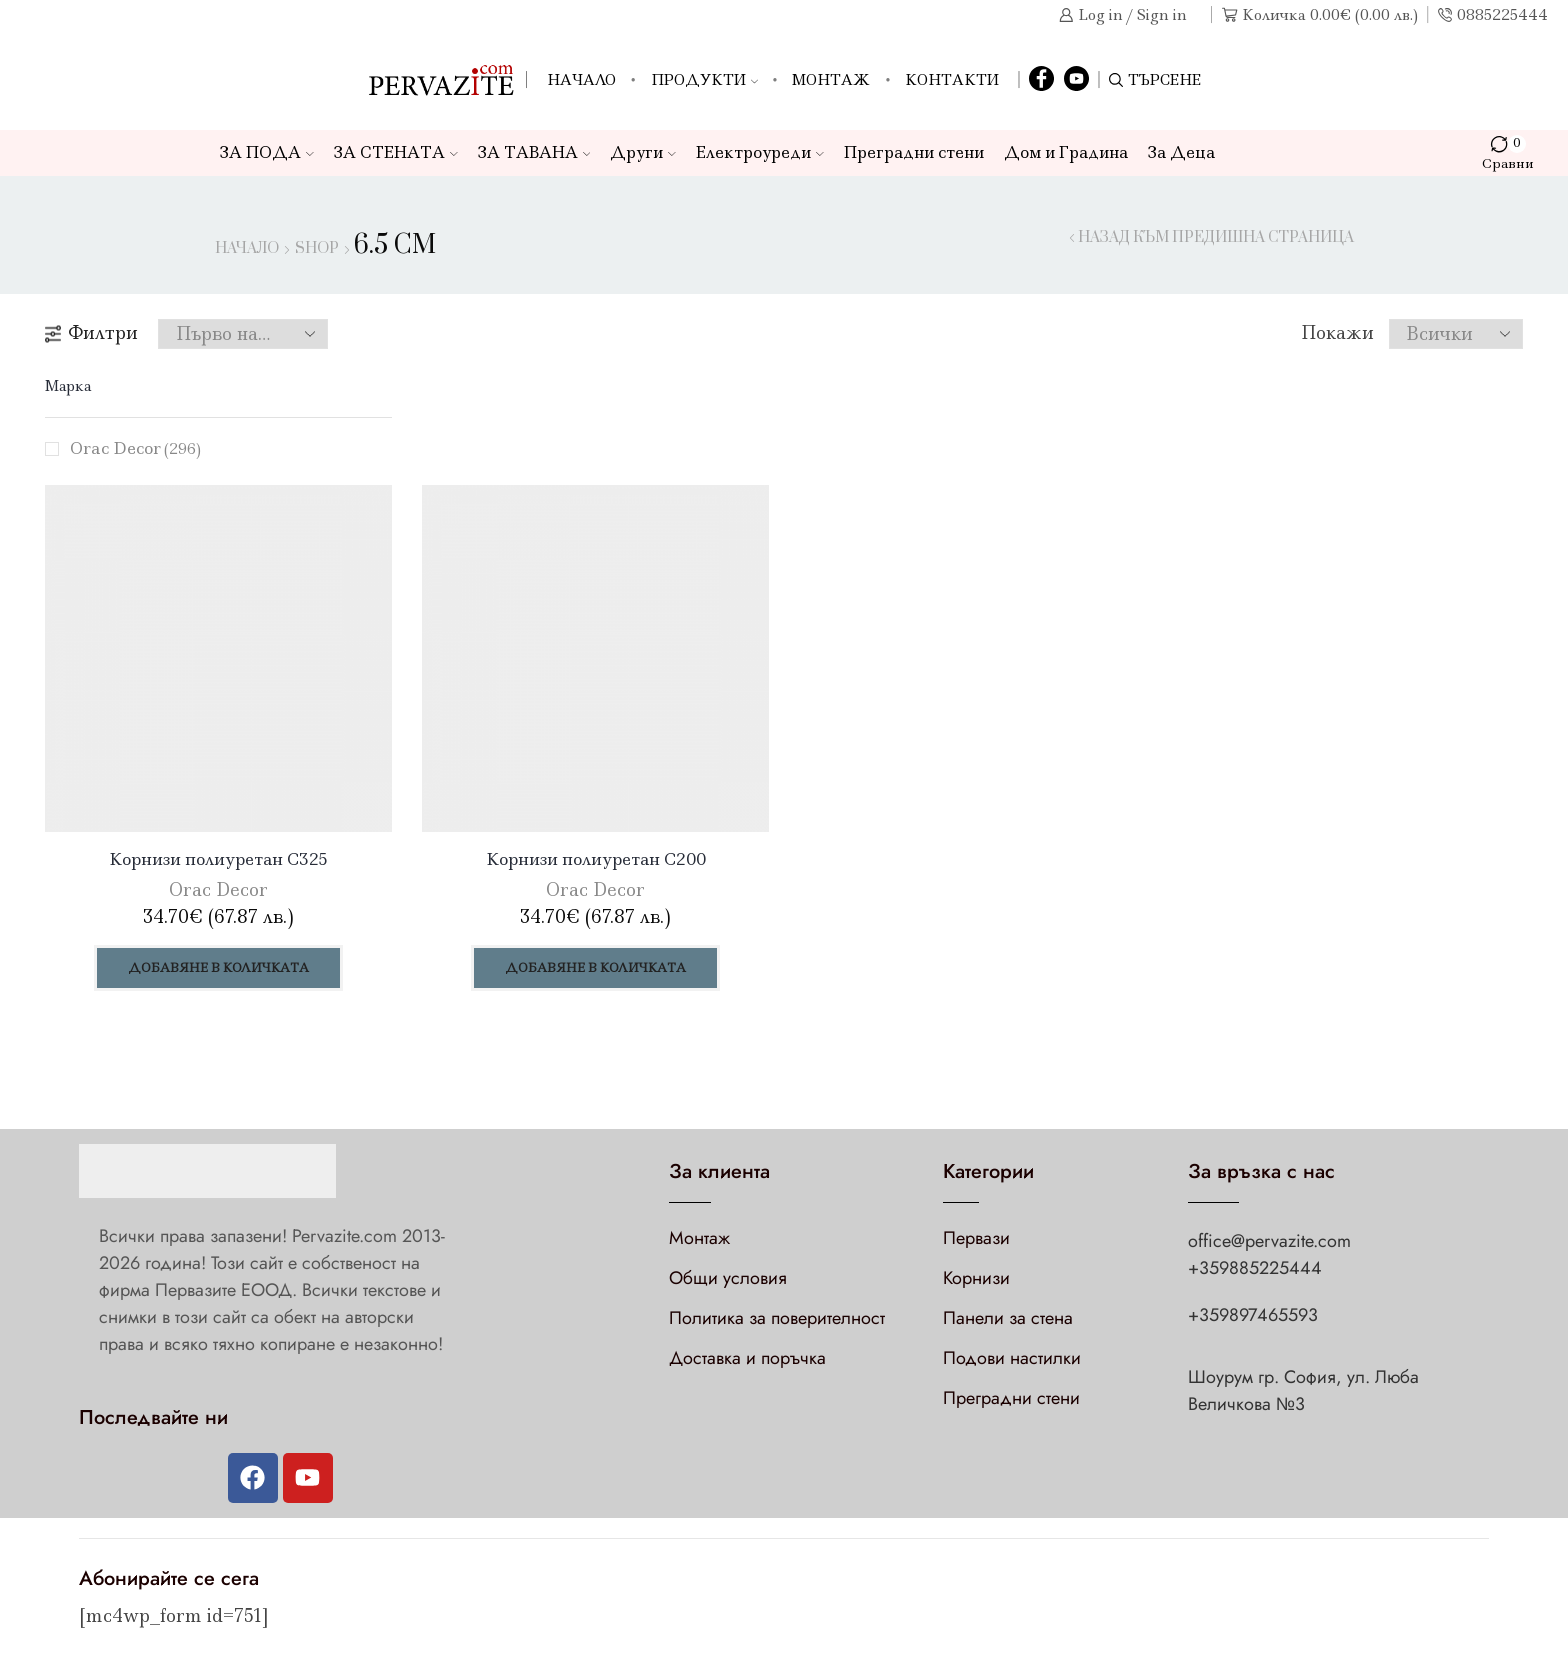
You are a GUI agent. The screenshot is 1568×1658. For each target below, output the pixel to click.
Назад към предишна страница (1216, 238)
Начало (581, 80)
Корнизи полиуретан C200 (596, 859)
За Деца (1181, 152)
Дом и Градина (1066, 152)
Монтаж (831, 80)
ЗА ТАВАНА (534, 152)
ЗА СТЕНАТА (396, 152)
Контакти (952, 80)
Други (643, 152)
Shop (317, 249)
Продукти (704, 80)
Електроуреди (760, 152)
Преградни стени (914, 152)
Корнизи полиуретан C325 (218, 859)
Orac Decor (135, 448)
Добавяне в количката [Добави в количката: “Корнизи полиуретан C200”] (595, 967)
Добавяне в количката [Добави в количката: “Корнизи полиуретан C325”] (218, 967)
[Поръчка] (243, 334)
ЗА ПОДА (267, 152)
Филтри (91, 333)
